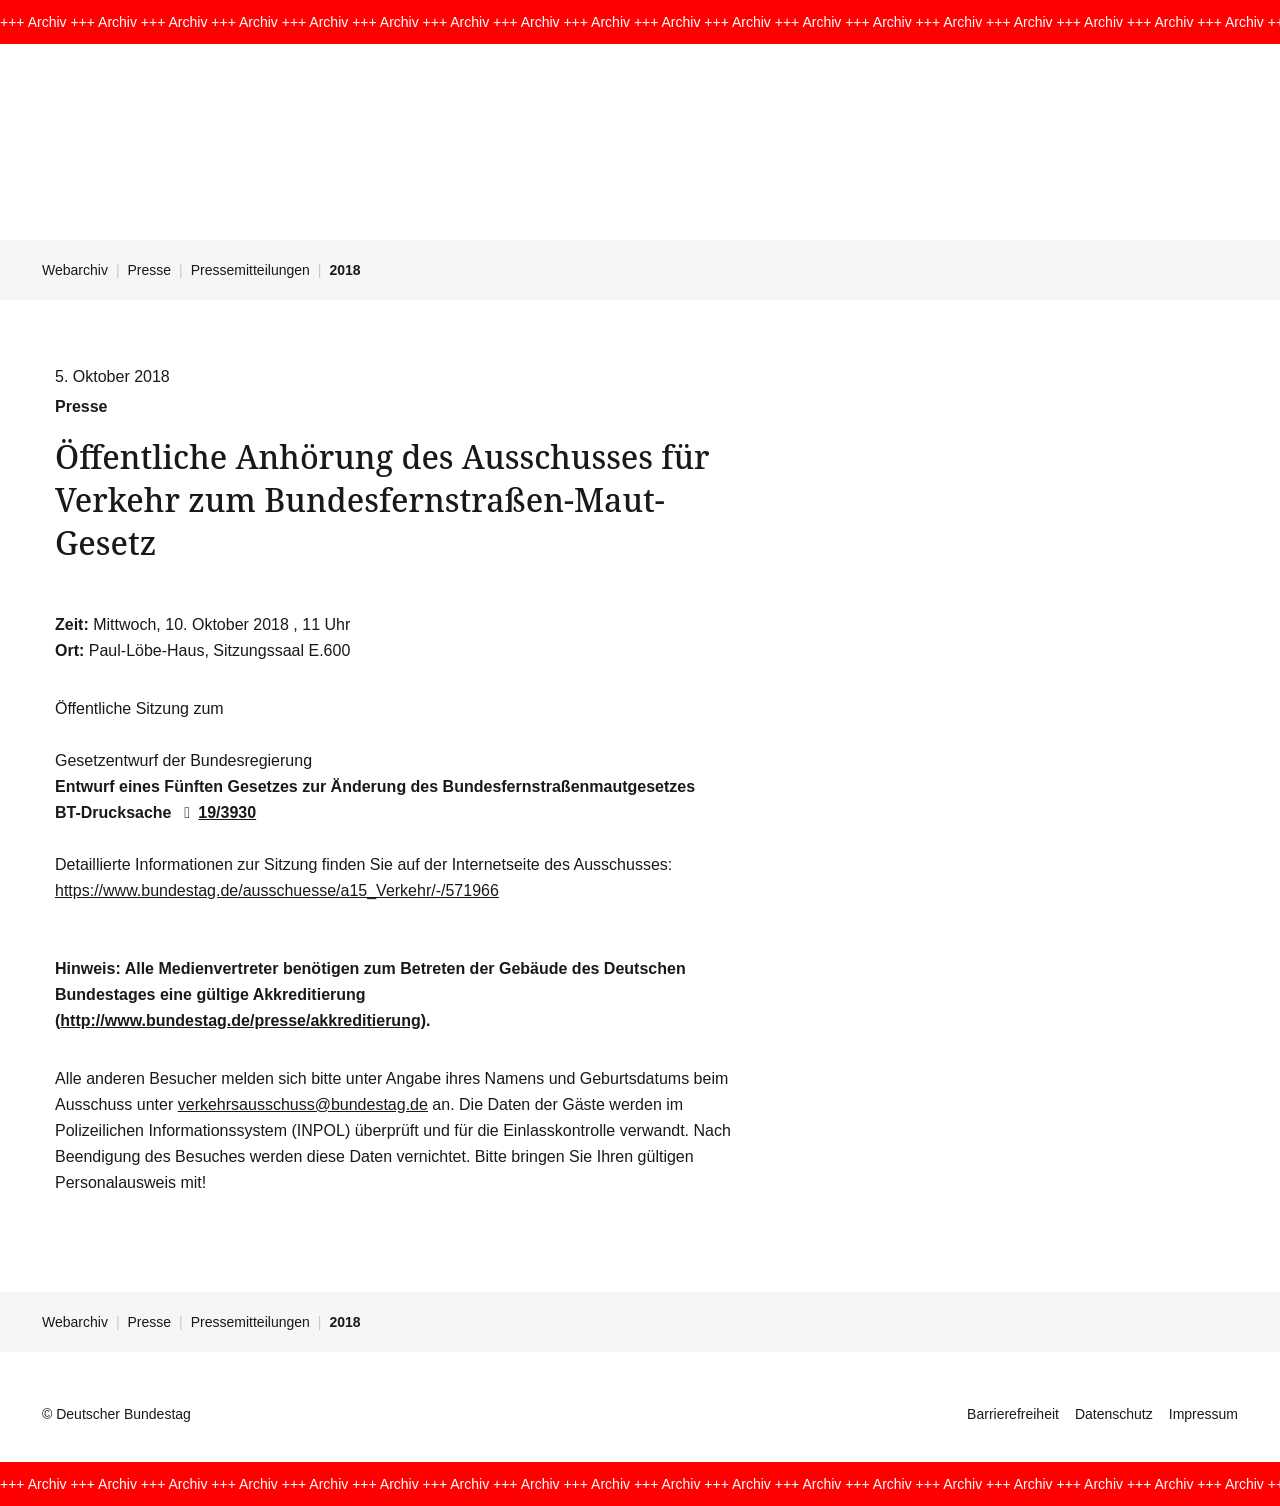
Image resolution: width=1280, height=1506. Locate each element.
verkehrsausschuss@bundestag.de (303, 1104)
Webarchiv (75, 270)
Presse (150, 270)
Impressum (1203, 1414)
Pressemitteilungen (250, 270)
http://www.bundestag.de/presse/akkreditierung (240, 1020)
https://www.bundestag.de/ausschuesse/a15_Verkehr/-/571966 (277, 890)
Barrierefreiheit (1013, 1414)
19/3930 (216, 812)
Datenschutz (1114, 1414)
